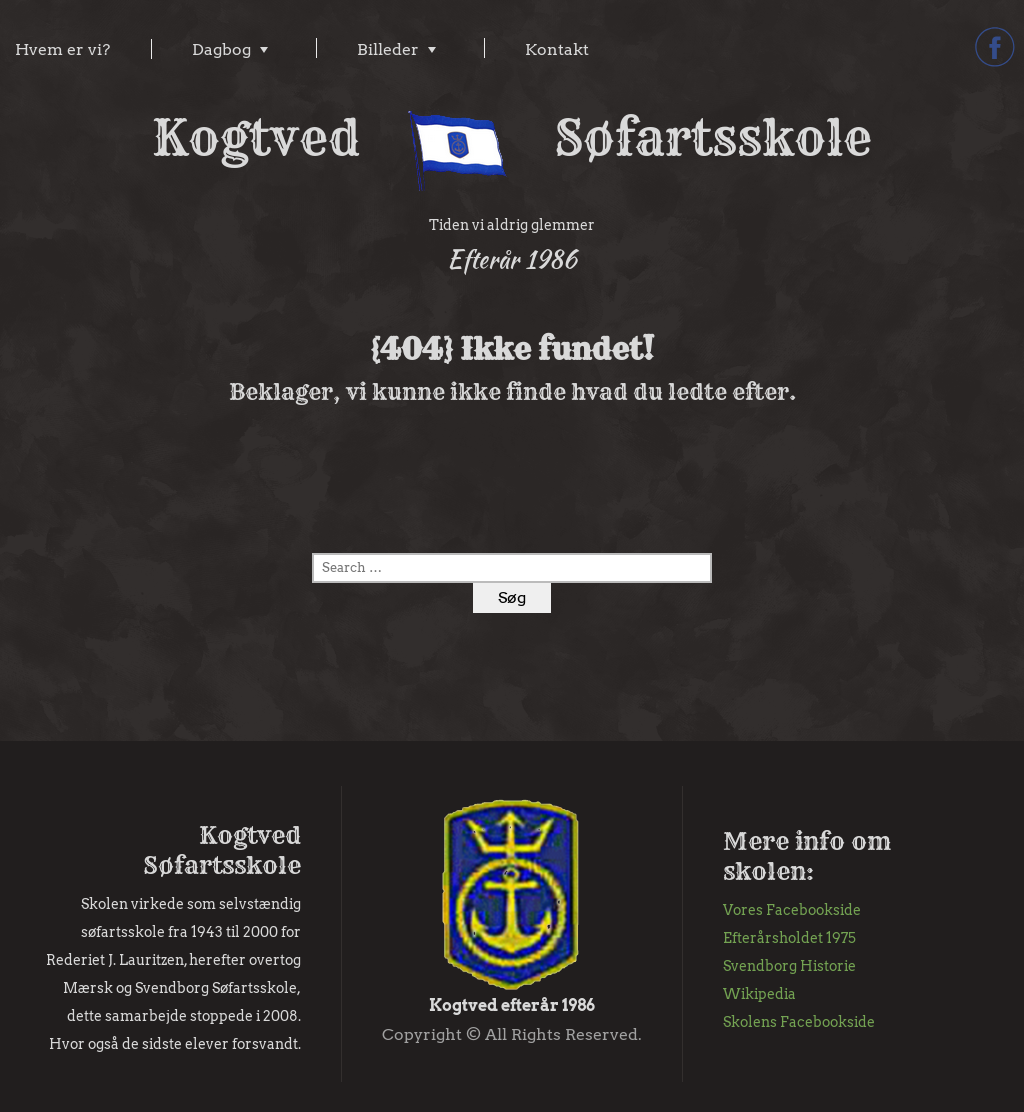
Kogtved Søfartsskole (512, 138)
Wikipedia (759, 994)
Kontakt (557, 49)
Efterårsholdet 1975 (789, 938)
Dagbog (221, 49)
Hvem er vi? (62, 49)
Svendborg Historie (789, 966)
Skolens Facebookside (799, 1022)
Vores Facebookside (792, 910)
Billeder (388, 49)
